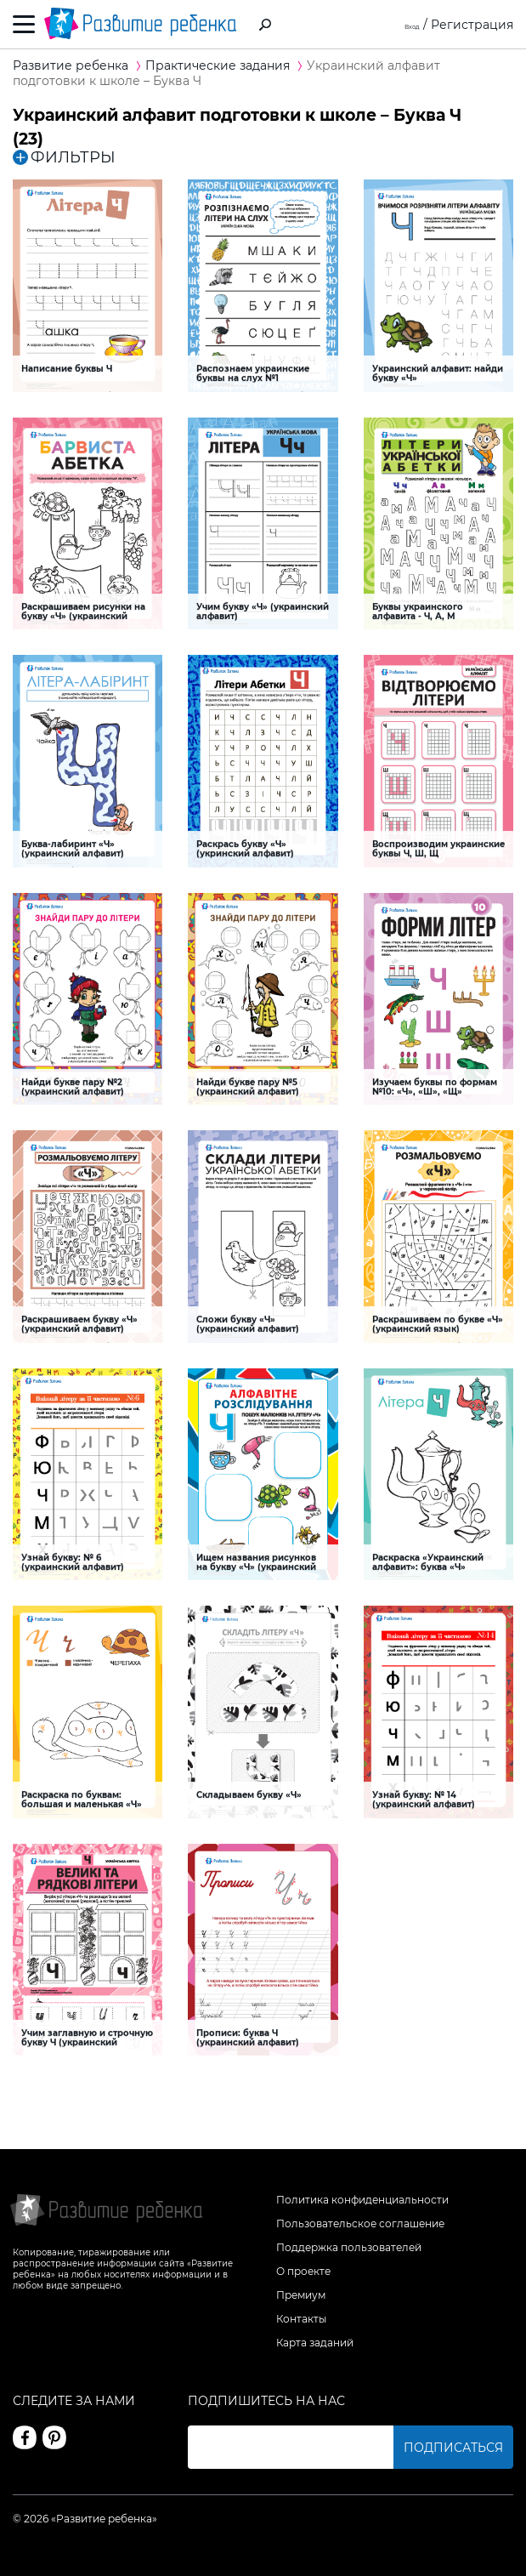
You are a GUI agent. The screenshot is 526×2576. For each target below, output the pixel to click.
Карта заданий (314, 2342)
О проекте (303, 2271)
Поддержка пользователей (348, 2247)
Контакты (301, 2318)
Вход (405, 24)
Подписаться (453, 2447)
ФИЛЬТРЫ (64, 157)
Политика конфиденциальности (362, 2199)
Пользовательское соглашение (360, 2223)
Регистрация (472, 24)
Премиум (300, 2295)
